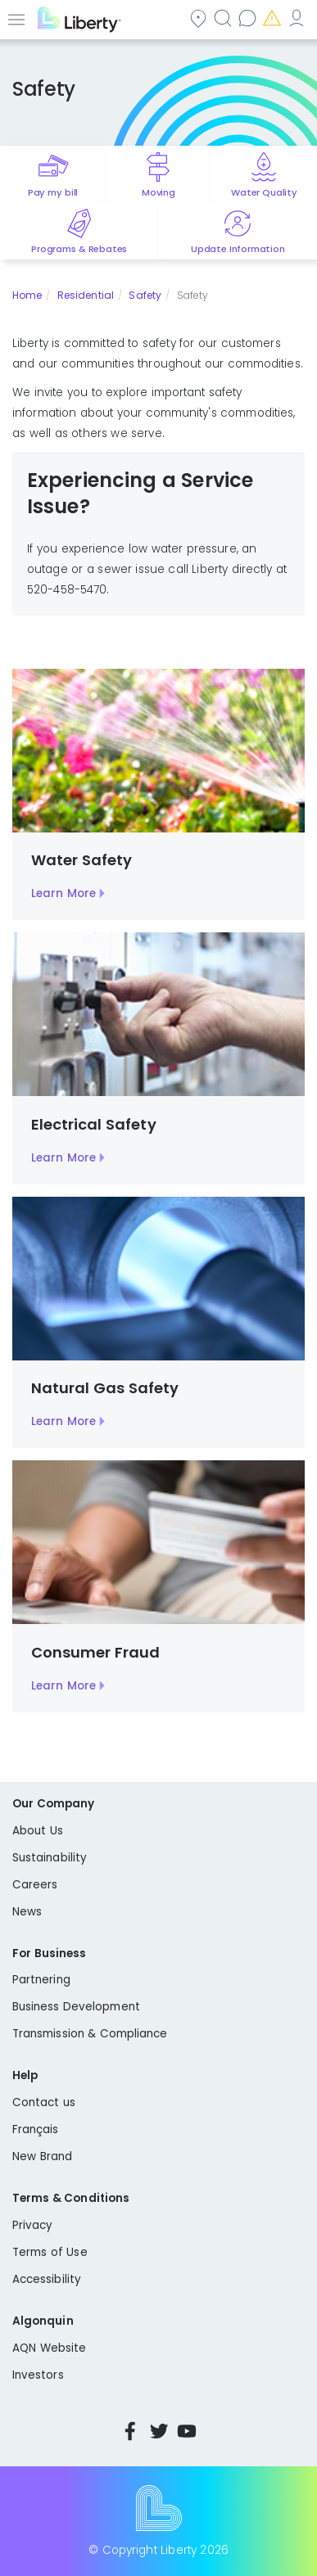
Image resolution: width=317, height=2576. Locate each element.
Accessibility (46, 2279)
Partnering (41, 1979)
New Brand (42, 2156)
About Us (37, 1830)
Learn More (63, 893)
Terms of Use (50, 2252)
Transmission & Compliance (90, 2033)
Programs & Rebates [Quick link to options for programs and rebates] (79, 248)
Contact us (249, 17)
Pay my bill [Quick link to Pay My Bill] (53, 192)
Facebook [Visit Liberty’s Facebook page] (130, 2431)
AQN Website (49, 2348)
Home (27, 295)
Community (200, 17)
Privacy (32, 2225)
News (27, 1912)
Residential (85, 295)
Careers (34, 1885)
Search (224, 17)
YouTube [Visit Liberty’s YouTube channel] (186, 2431)
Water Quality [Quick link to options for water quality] (264, 192)
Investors (38, 2375)
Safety (145, 295)
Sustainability (49, 1857)
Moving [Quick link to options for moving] (158, 192)
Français (35, 2129)
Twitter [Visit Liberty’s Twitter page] (159, 2431)
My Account (298, 17)
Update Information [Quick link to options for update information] (237, 248)
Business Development (76, 2006)
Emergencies (273, 17)
